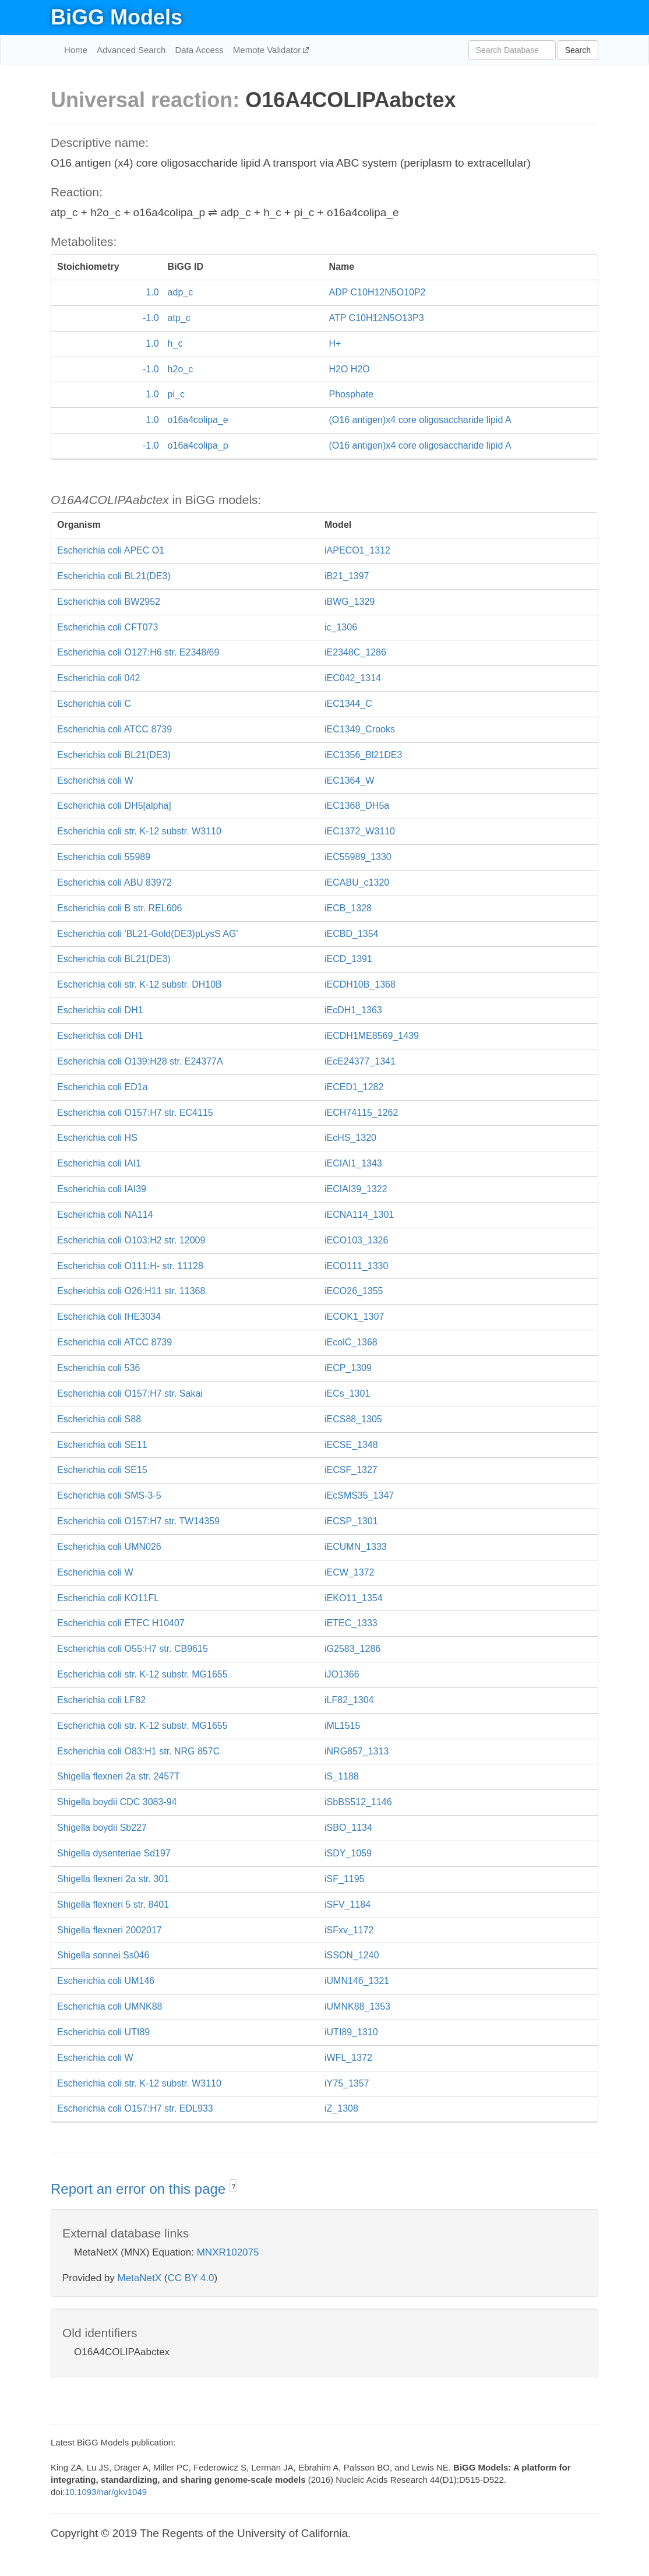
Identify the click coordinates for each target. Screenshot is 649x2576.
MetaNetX (140, 2277)
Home (75, 50)
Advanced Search (131, 50)
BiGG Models (116, 17)
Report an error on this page (140, 2189)
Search (578, 50)
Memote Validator (268, 50)
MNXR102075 (228, 2252)
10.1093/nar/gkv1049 (106, 2492)
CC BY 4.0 (190, 2277)
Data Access (199, 50)
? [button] (233, 2187)
